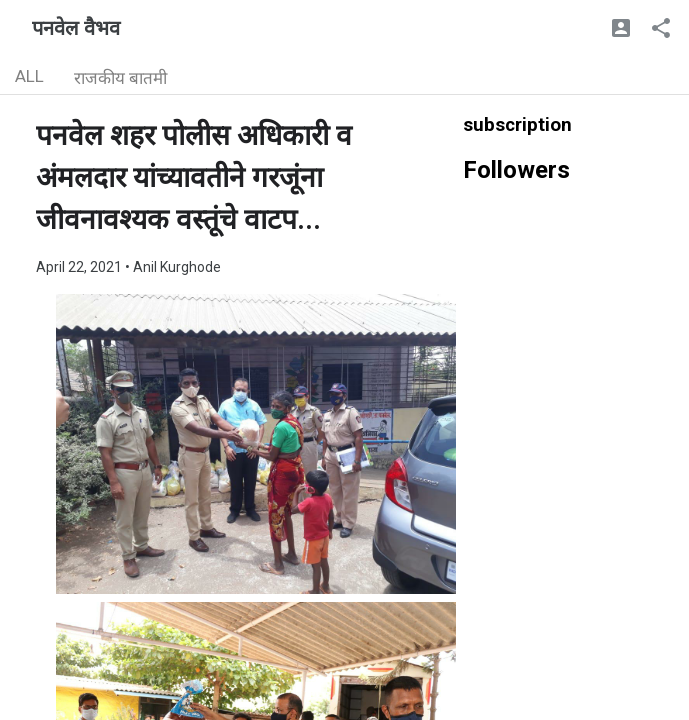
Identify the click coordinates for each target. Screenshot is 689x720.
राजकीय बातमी (120, 78)
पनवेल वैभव (76, 28)
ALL (29, 76)
